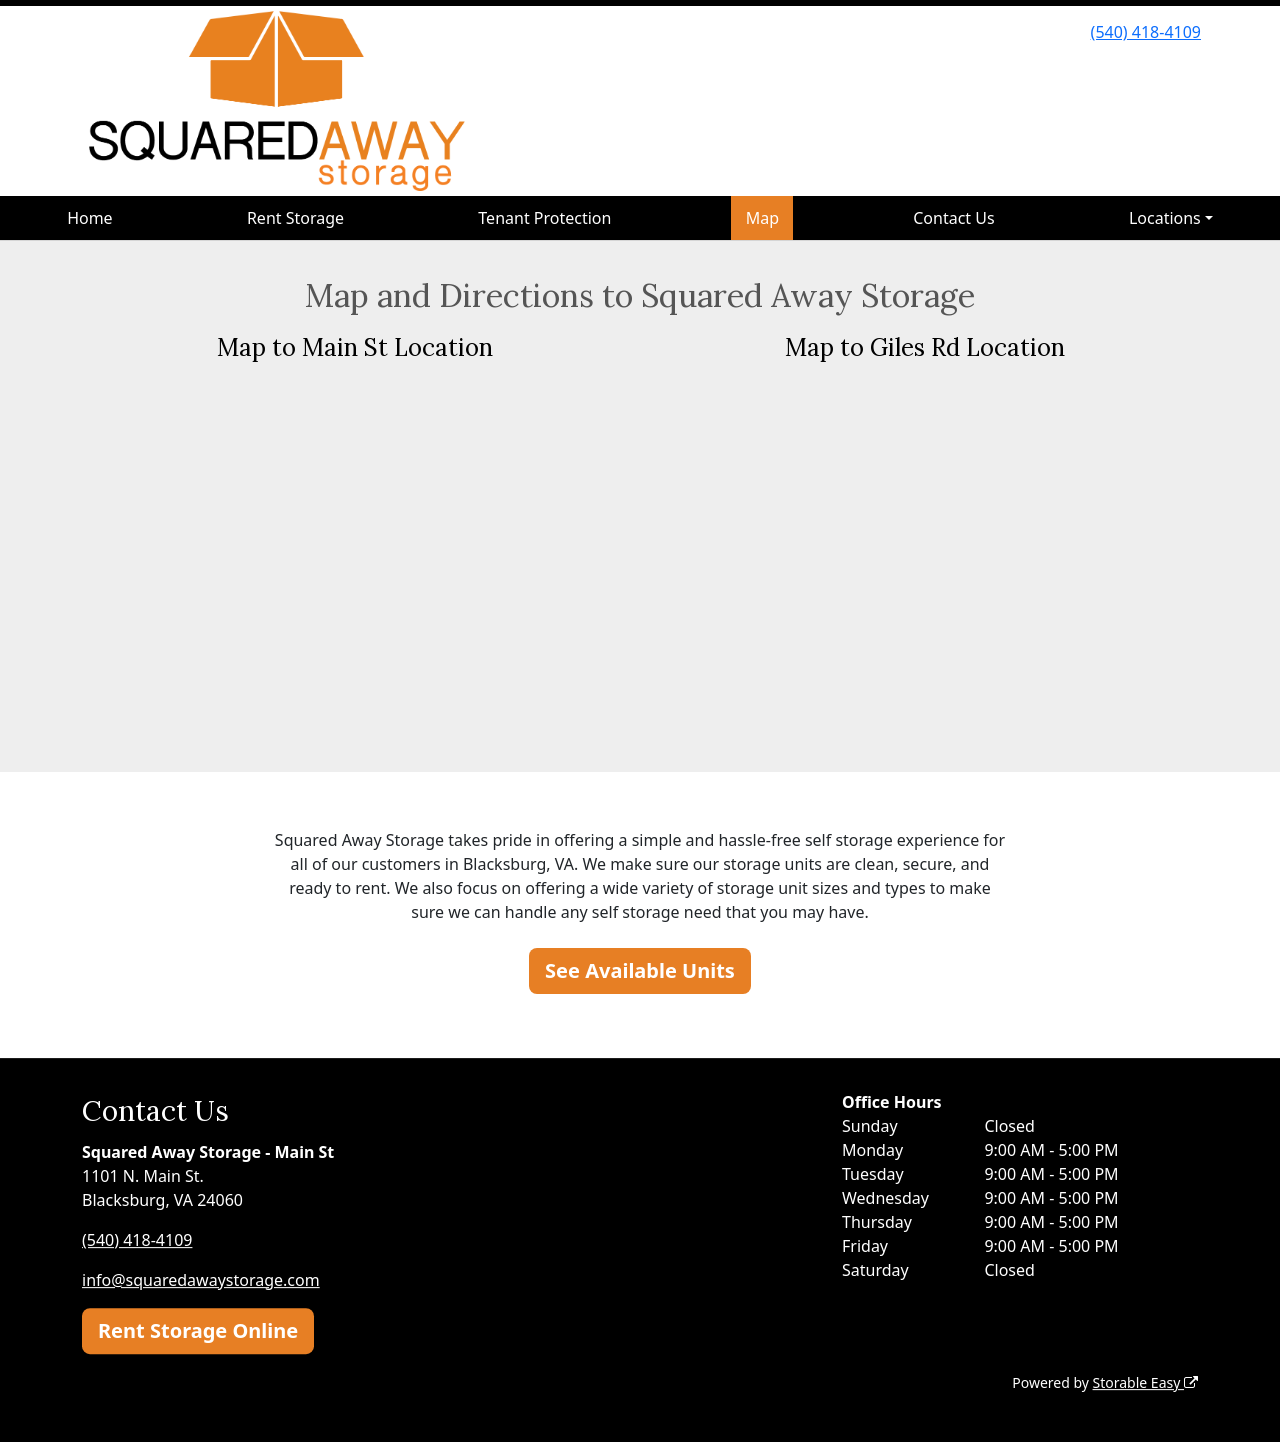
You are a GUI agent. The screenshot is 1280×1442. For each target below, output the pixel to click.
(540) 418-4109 (1146, 32)
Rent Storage (295, 218)
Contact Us (953, 218)
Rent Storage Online (198, 1330)
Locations (1165, 218)
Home (90, 218)
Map (762, 218)
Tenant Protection (544, 218)
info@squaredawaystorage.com (201, 1280)
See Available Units (640, 970)
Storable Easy (1145, 1382)
